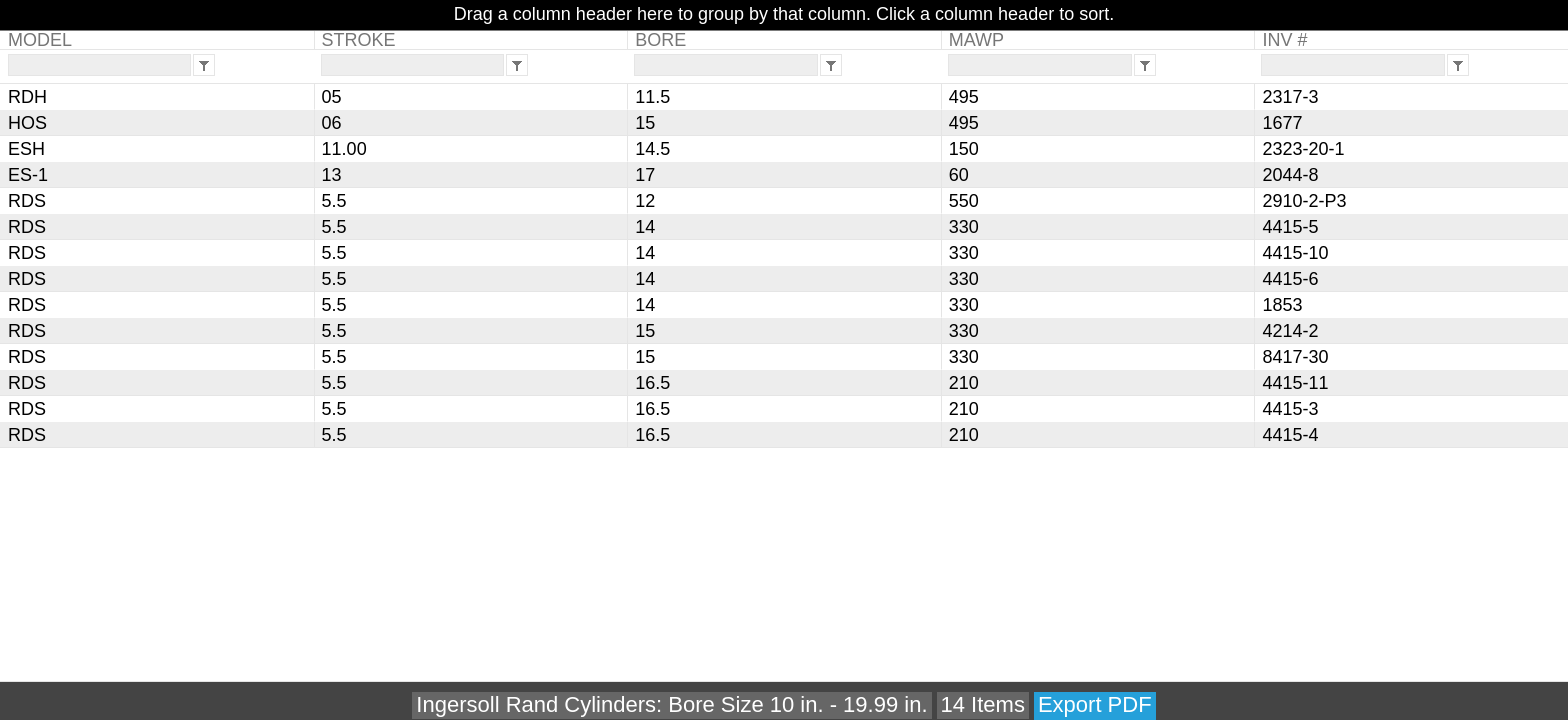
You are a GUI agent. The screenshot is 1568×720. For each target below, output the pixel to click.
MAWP (976, 40)
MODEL (40, 40)
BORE (660, 40)
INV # (1284, 40)
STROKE (359, 40)
